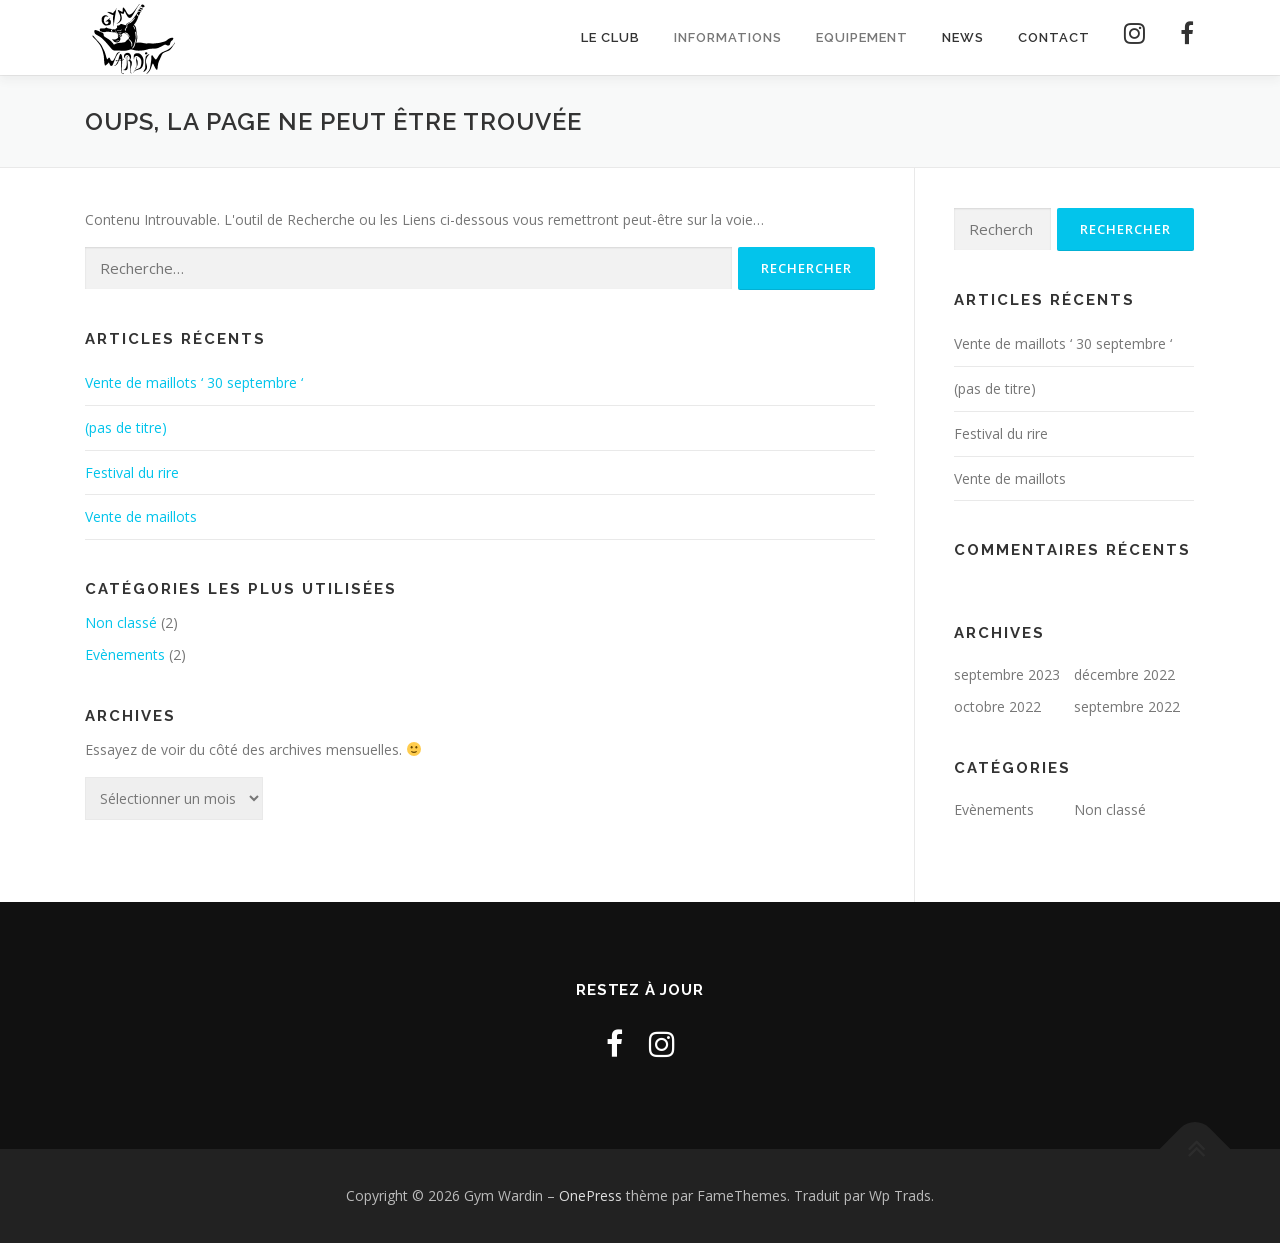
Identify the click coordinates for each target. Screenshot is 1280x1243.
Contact (1054, 37)
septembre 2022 (1127, 706)
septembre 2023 (1007, 675)
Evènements (125, 654)
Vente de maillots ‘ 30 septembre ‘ (194, 382)
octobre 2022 (997, 706)
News (963, 37)
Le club (610, 37)
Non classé (121, 622)
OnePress (590, 1196)
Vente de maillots (141, 517)
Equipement (862, 37)
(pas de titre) (126, 427)
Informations (728, 37)
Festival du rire (132, 472)
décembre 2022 (1124, 675)
